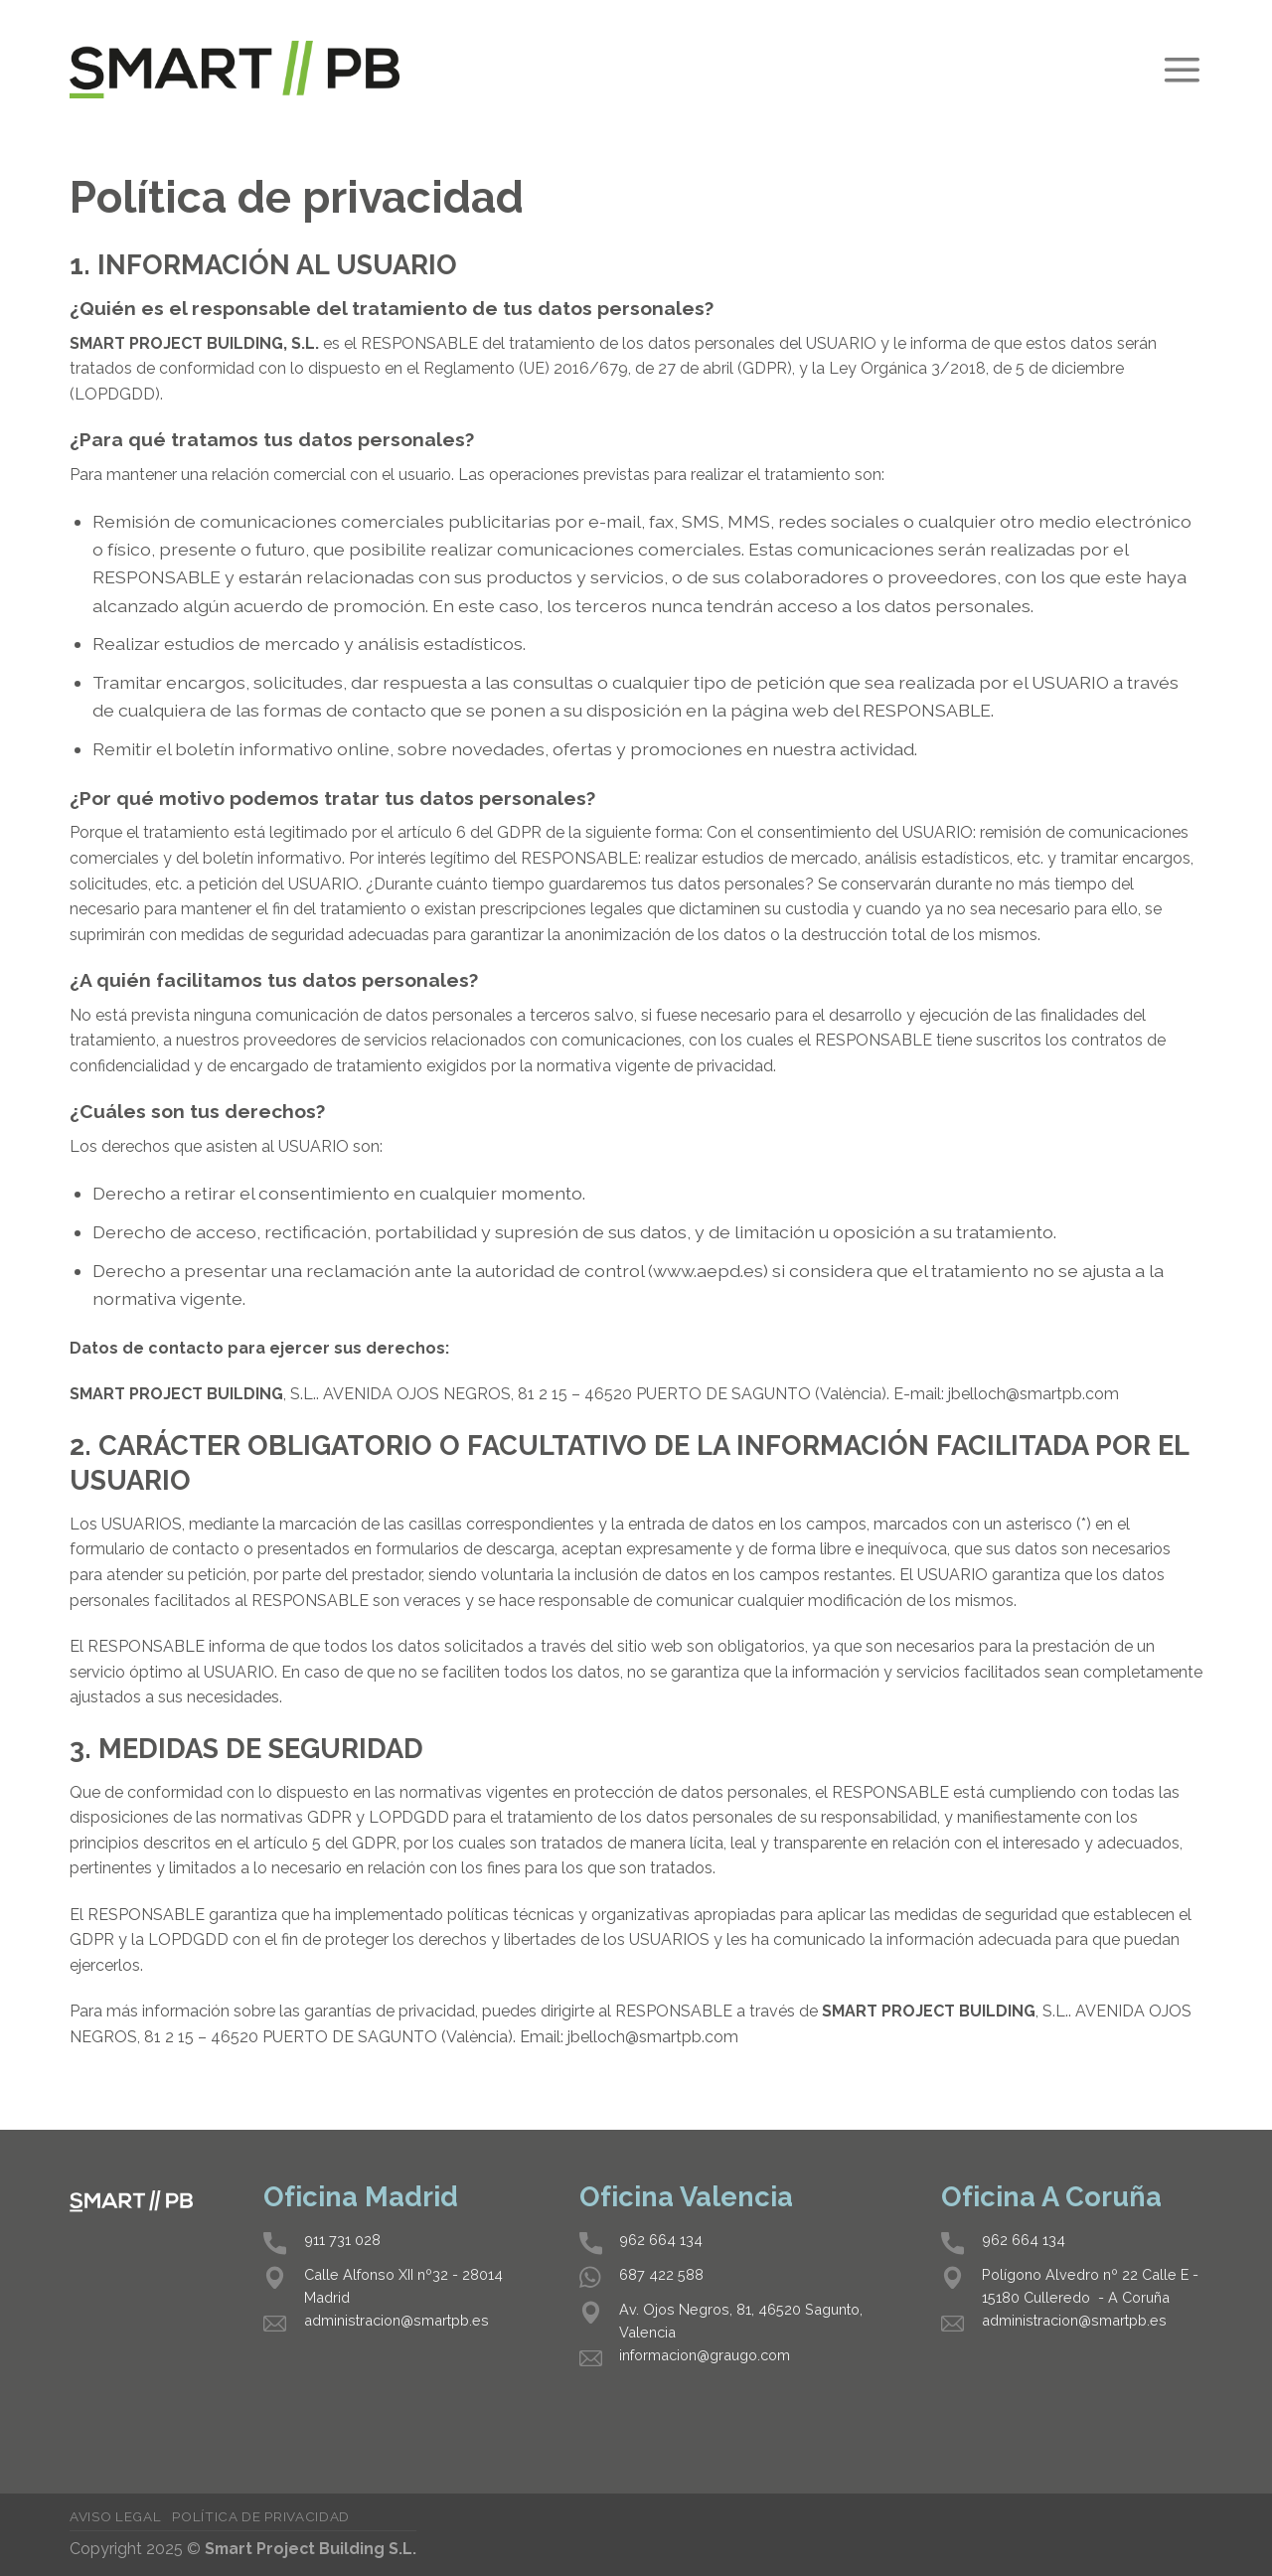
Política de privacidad (261, 2516)
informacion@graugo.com (704, 2354)
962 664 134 (661, 2239)
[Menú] (1181, 70)
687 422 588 (661, 2274)
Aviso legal (115, 2516)
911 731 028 (342, 2239)
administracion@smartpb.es (396, 2320)
